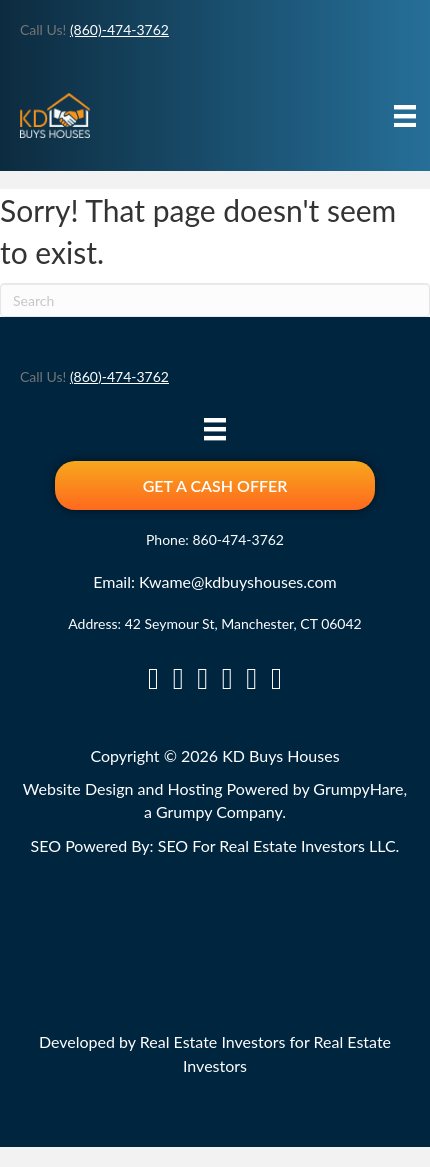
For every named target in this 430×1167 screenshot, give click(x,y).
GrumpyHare (358, 788)
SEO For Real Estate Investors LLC (277, 845)
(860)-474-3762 (119, 29)
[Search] (215, 300)
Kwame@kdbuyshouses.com (238, 581)
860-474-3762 (238, 539)
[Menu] (405, 115)
